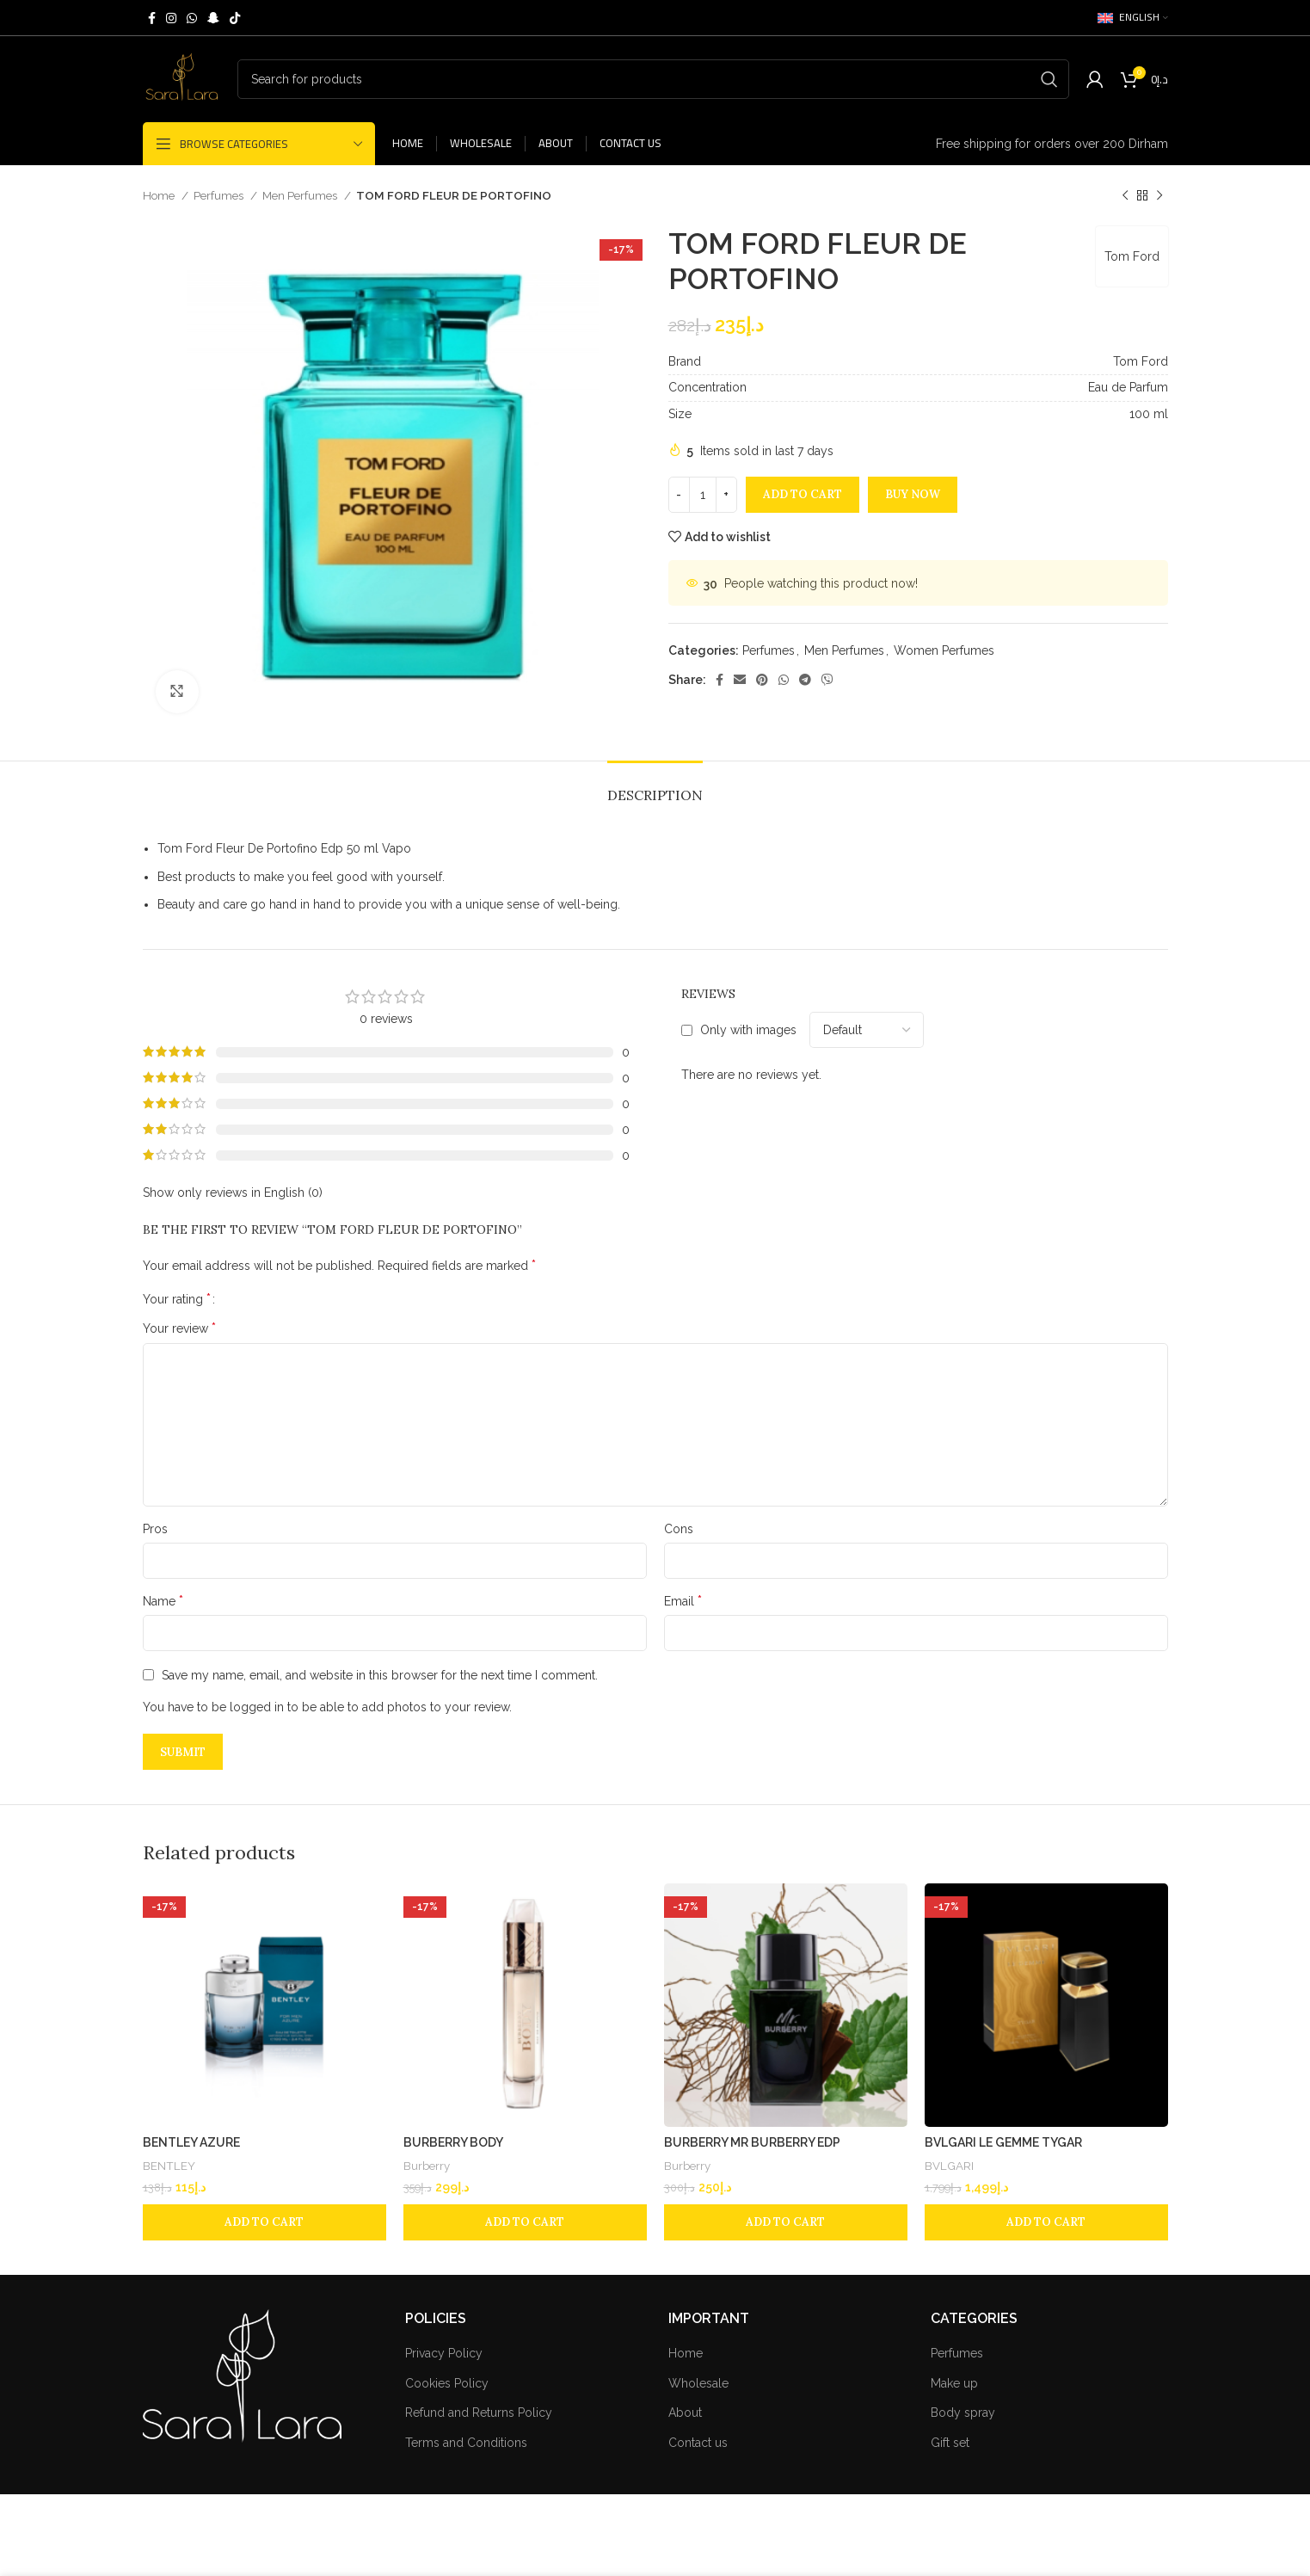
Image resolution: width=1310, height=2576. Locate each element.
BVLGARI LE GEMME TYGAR (1003, 2142)
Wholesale (698, 2383)
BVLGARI (949, 2165)
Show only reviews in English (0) (233, 1192)
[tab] (655, 787)
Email (683, 1601)
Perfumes (220, 195)
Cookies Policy (447, 2383)
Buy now (912, 494)
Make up (954, 2383)
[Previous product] (1125, 196)
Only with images (748, 1030)
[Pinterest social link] (762, 680)
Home (160, 195)
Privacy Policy (444, 2353)
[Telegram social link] (805, 680)
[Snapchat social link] (213, 18)
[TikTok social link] (234, 18)
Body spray (963, 2412)
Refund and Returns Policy (478, 2412)
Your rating (177, 1299)
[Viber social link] (827, 680)
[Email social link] (740, 680)
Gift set (950, 2443)
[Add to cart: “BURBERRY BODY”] (525, 2222)
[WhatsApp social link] (191, 18)
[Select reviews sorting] (866, 1030)
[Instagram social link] (171, 18)
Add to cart (802, 494)
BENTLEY (169, 2165)
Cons (678, 1529)
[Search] (653, 79)
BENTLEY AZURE (191, 2142)
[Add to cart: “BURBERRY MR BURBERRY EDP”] (785, 2222)
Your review (179, 1328)
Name (163, 1601)
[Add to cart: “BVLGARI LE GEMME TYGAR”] (1046, 2222)
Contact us (698, 2443)
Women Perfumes (944, 650)
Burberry (426, 2165)
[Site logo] (181, 78)
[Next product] (1159, 196)
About (685, 2412)
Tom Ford (1131, 256)
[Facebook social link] (152, 18)
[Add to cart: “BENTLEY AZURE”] (264, 2222)
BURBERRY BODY (453, 2142)
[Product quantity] (703, 495)
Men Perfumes (301, 195)
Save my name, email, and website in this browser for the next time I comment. (380, 1675)
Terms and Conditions (466, 2443)
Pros (155, 1529)
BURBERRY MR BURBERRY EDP (752, 2142)
